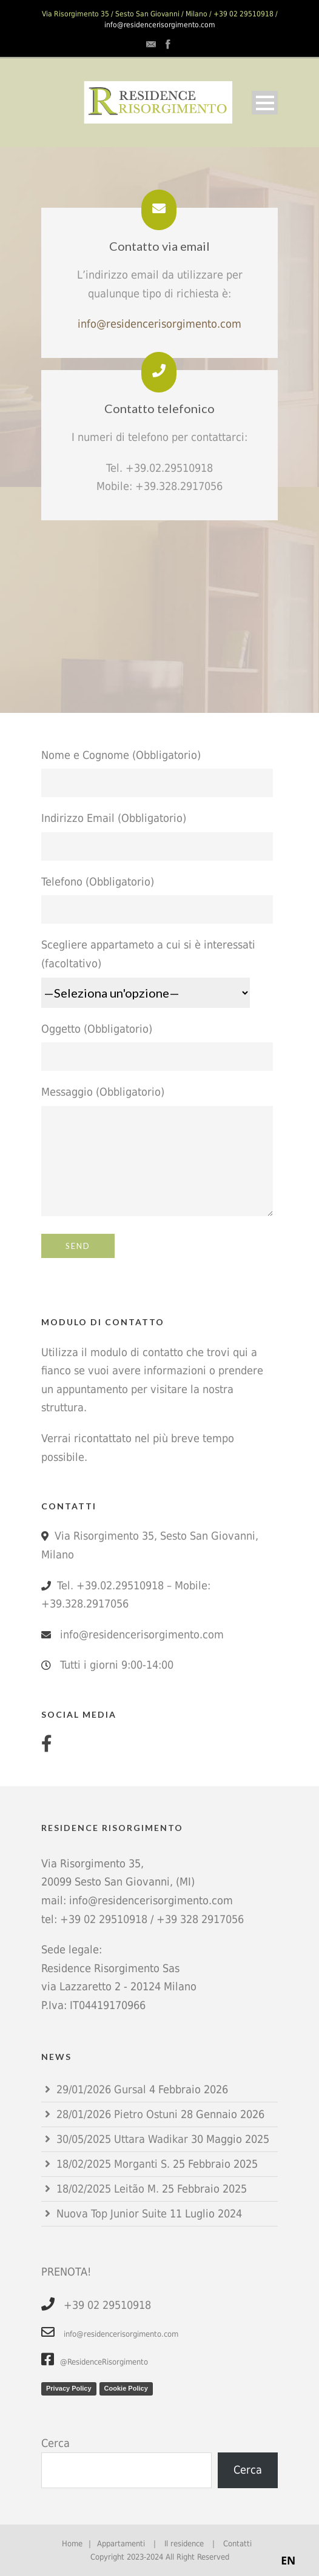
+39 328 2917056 (200, 1919)
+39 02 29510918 (103, 1919)
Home (72, 2543)
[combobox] (288, 2561)
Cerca (55, 2443)
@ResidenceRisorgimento (94, 2361)
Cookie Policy (126, 2388)
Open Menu (265, 102)
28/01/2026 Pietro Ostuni (117, 2114)
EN (288, 2560)
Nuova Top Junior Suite (111, 2213)
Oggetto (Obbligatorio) (159, 1046)
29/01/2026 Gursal (101, 2089)
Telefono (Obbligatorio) (159, 899)
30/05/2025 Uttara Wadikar (122, 2139)
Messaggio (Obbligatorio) (159, 1153)
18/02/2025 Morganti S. (113, 2163)
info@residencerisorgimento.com (159, 25)
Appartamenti (121, 2543)
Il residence (184, 2543)
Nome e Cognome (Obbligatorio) (159, 773)
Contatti (237, 2543)
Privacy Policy (69, 2388)
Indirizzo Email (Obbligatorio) (159, 836)
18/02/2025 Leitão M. (107, 2188)
